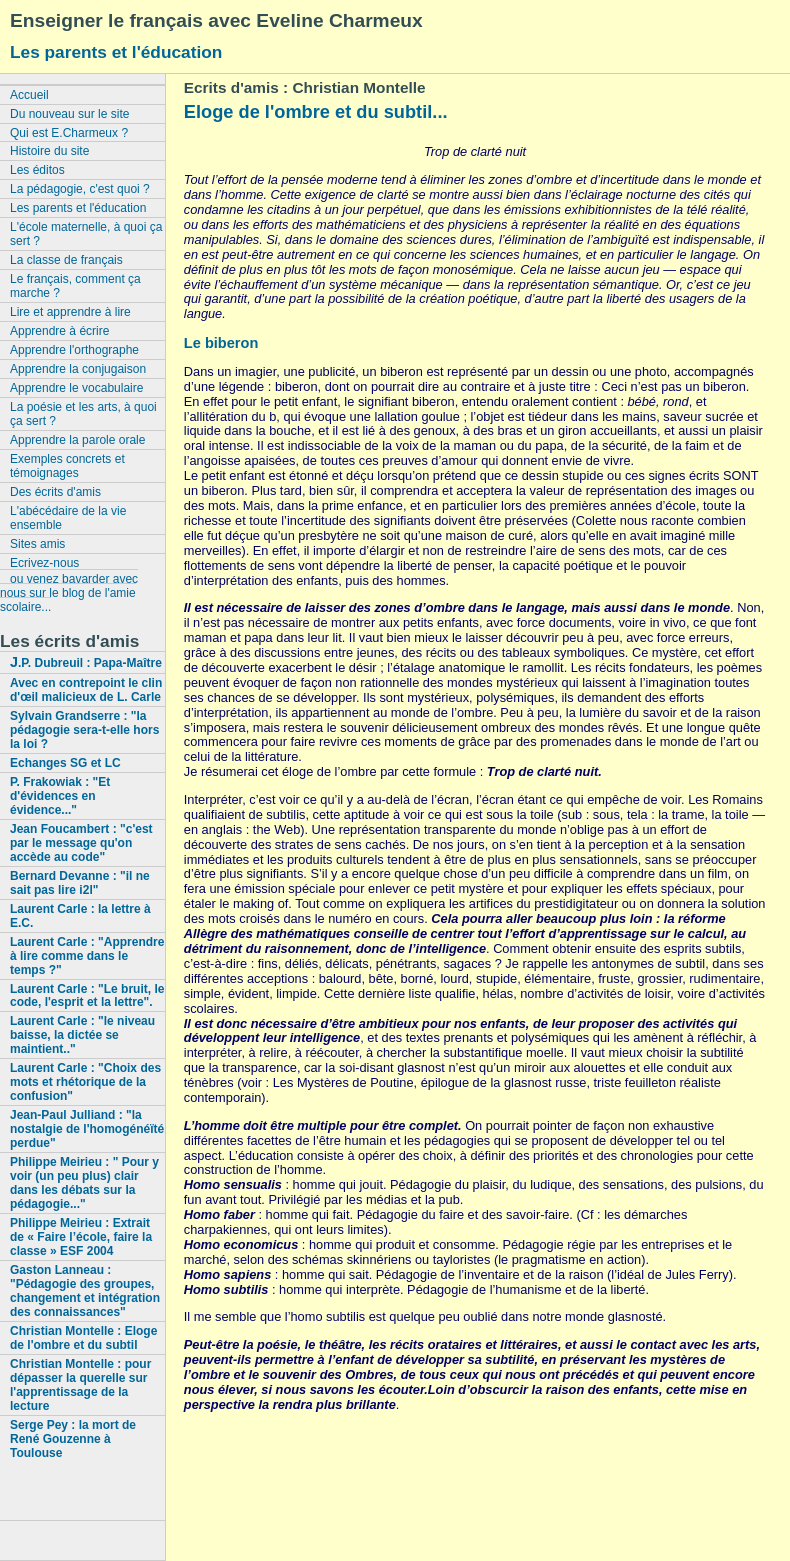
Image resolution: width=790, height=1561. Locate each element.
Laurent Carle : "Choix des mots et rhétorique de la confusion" (85, 1082)
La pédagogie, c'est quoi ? (80, 189)
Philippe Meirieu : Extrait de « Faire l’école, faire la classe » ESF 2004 (81, 1237)
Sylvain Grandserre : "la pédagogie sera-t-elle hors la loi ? (84, 730)
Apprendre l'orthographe (74, 350)
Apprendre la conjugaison (78, 369)
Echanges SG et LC (65, 763)
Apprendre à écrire (59, 331)
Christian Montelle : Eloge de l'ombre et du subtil (83, 1338)
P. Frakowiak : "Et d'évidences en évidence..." (60, 796)
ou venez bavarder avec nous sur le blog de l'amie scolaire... (69, 593)
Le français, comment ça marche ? (75, 286)
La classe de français (66, 260)
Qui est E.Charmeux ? (69, 133)
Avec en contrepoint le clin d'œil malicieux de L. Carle (86, 690)
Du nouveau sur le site (69, 114)
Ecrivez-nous (44, 563)
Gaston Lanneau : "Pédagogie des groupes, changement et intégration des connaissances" (85, 1291)
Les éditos (37, 170)
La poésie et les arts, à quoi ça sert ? (83, 414)
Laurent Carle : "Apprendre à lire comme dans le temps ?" (87, 956)
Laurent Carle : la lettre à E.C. (80, 916)
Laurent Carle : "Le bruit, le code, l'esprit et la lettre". (87, 996)
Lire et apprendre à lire (70, 312)
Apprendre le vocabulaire (76, 388)
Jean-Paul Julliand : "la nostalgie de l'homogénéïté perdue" (87, 1129)
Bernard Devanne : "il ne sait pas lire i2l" (80, 883)
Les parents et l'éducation (116, 52)
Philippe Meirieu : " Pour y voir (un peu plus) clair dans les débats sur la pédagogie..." (84, 1183)
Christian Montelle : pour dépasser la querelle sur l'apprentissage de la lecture (80, 1385)
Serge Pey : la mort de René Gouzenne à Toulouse (73, 1439)
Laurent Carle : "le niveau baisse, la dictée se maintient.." (82, 1035)
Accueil (29, 95)
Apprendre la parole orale (77, 440)
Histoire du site (49, 151)
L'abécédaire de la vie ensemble (68, 518)
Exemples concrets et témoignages (67, 466)
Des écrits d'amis (55, 492)
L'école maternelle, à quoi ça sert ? (86, 234)
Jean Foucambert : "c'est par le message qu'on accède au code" (81, 843)
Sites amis (37, 544)
